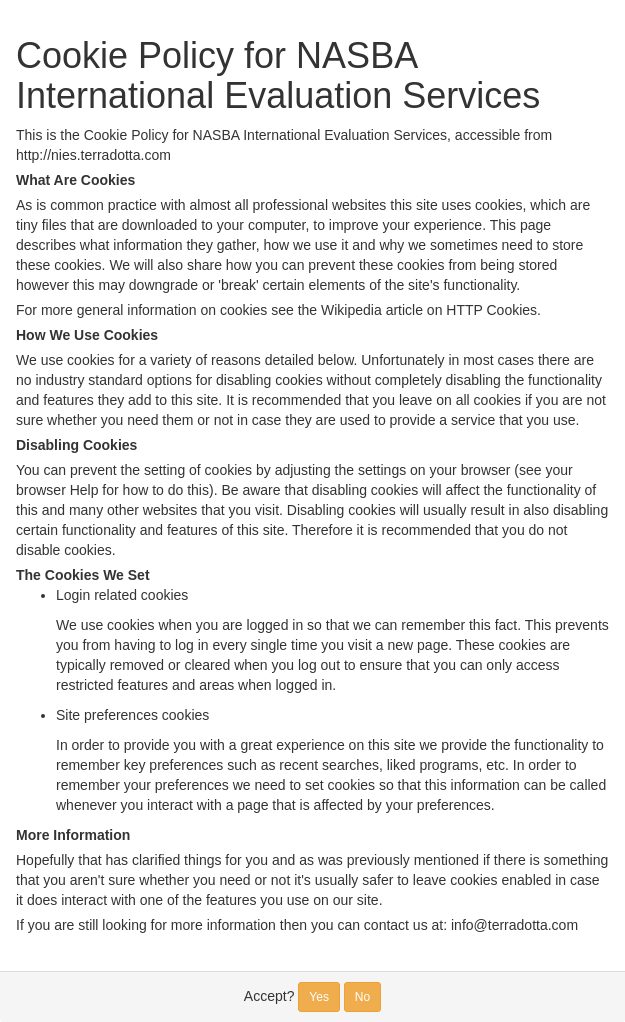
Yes (319, 997)
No (362, 997)
